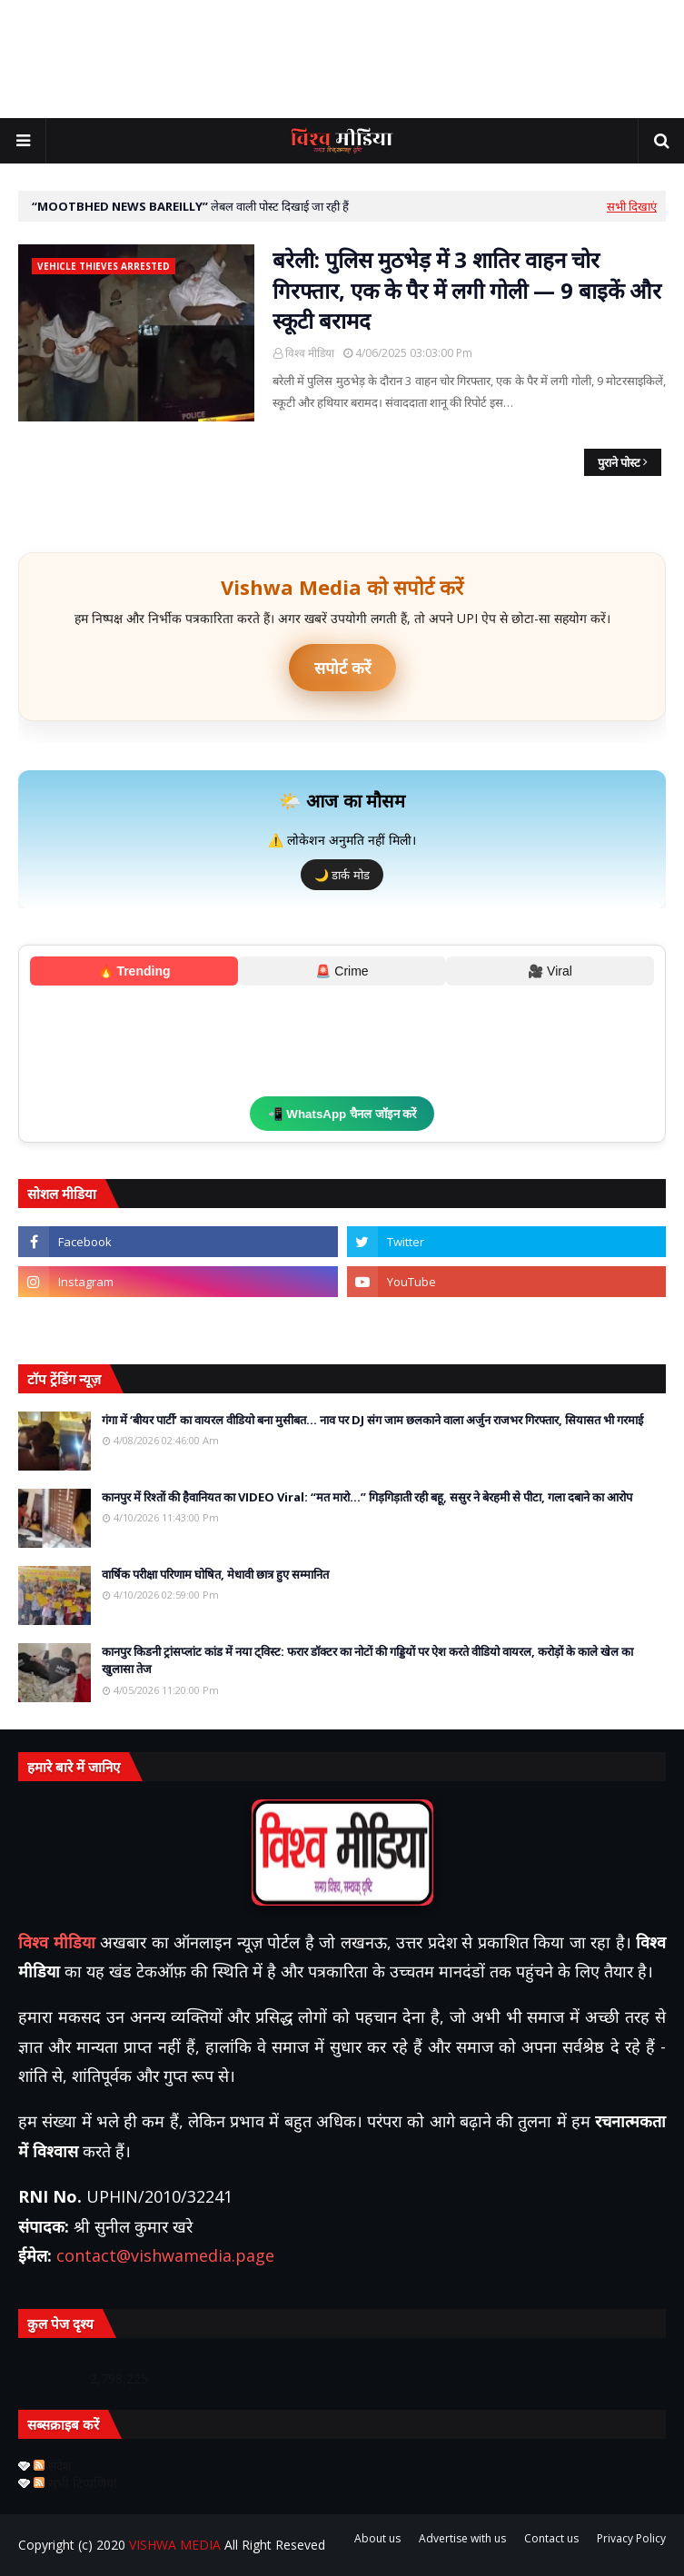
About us (377, 2538)
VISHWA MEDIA (175, 2544)
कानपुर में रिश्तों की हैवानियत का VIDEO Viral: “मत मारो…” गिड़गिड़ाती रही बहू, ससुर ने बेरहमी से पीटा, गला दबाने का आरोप (367, 1497)
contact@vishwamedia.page (165, 2255)
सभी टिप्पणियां (75, 2483)
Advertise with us (462, 2538)
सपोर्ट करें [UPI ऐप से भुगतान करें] (342, 668)
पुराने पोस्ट (619, 462)
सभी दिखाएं (632, 206)
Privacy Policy (631, 2538)
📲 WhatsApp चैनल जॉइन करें (342, 1114)
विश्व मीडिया (309, 353)
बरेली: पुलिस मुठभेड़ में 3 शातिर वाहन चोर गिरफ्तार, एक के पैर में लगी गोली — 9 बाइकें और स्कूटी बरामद (467, 289)
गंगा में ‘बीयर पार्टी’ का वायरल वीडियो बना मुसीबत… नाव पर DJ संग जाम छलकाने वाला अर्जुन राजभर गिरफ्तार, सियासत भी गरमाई (372, 1420)
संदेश (53, 2465)
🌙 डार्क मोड (342, 875)
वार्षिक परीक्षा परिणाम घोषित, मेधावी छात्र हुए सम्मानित (215, 1574)
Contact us (551, 2538)
